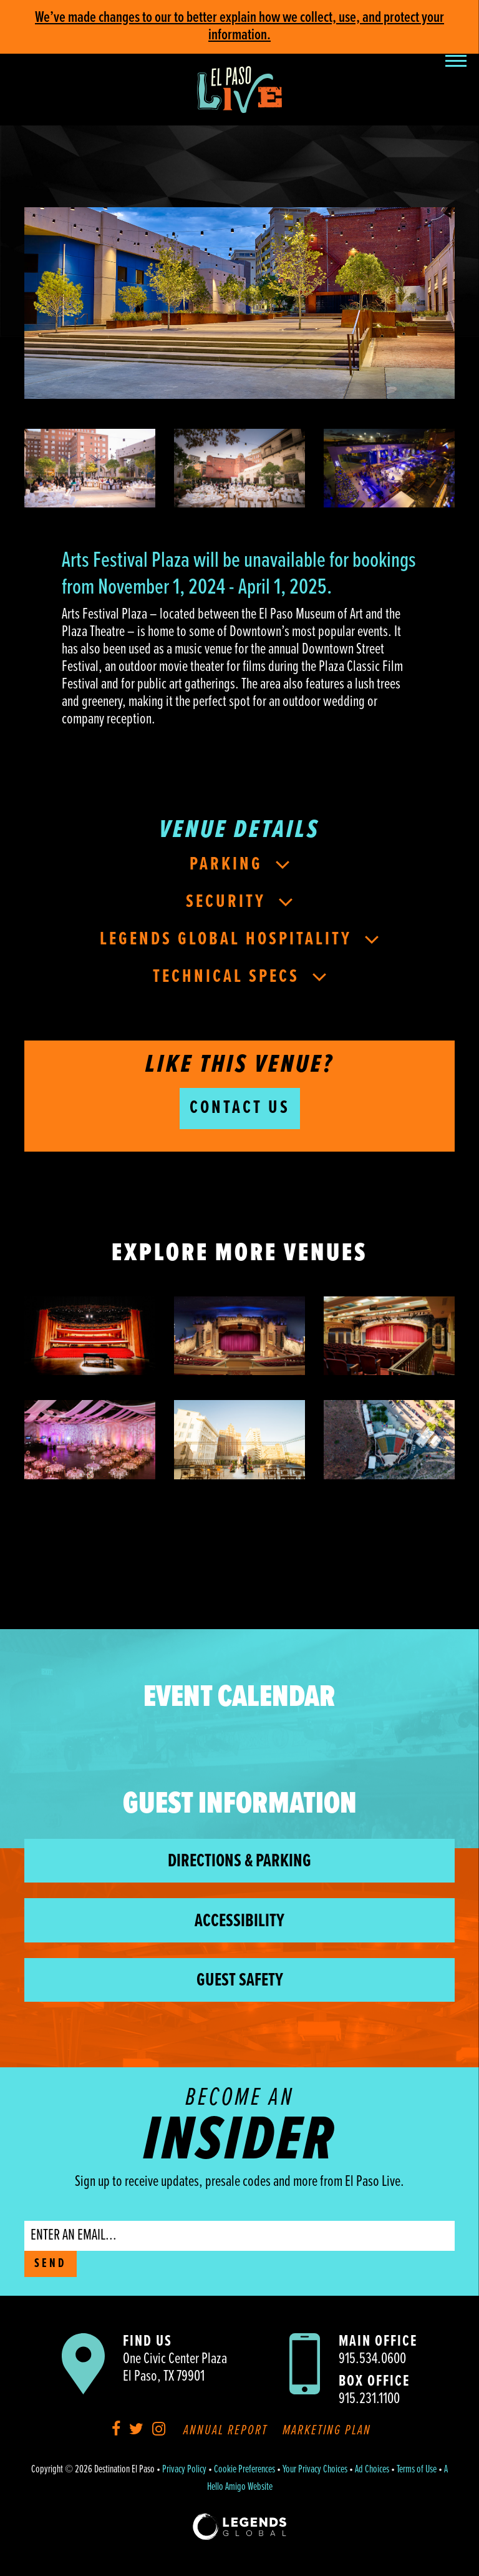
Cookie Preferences (244, 2470)
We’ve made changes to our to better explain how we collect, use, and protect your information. (239, 26)
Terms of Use (417, 2470)
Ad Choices (372, 2470)
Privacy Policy (184, 2470)
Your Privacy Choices (315, 2470)
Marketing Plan (327, 2431)
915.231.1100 (369, 2399)
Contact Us (240, 1108)
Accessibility (239, 1921)
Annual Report (225, 2431)
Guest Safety (239, 1981)
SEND (50, 2264)
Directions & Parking (239, 1861)
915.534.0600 (372, 2359)
